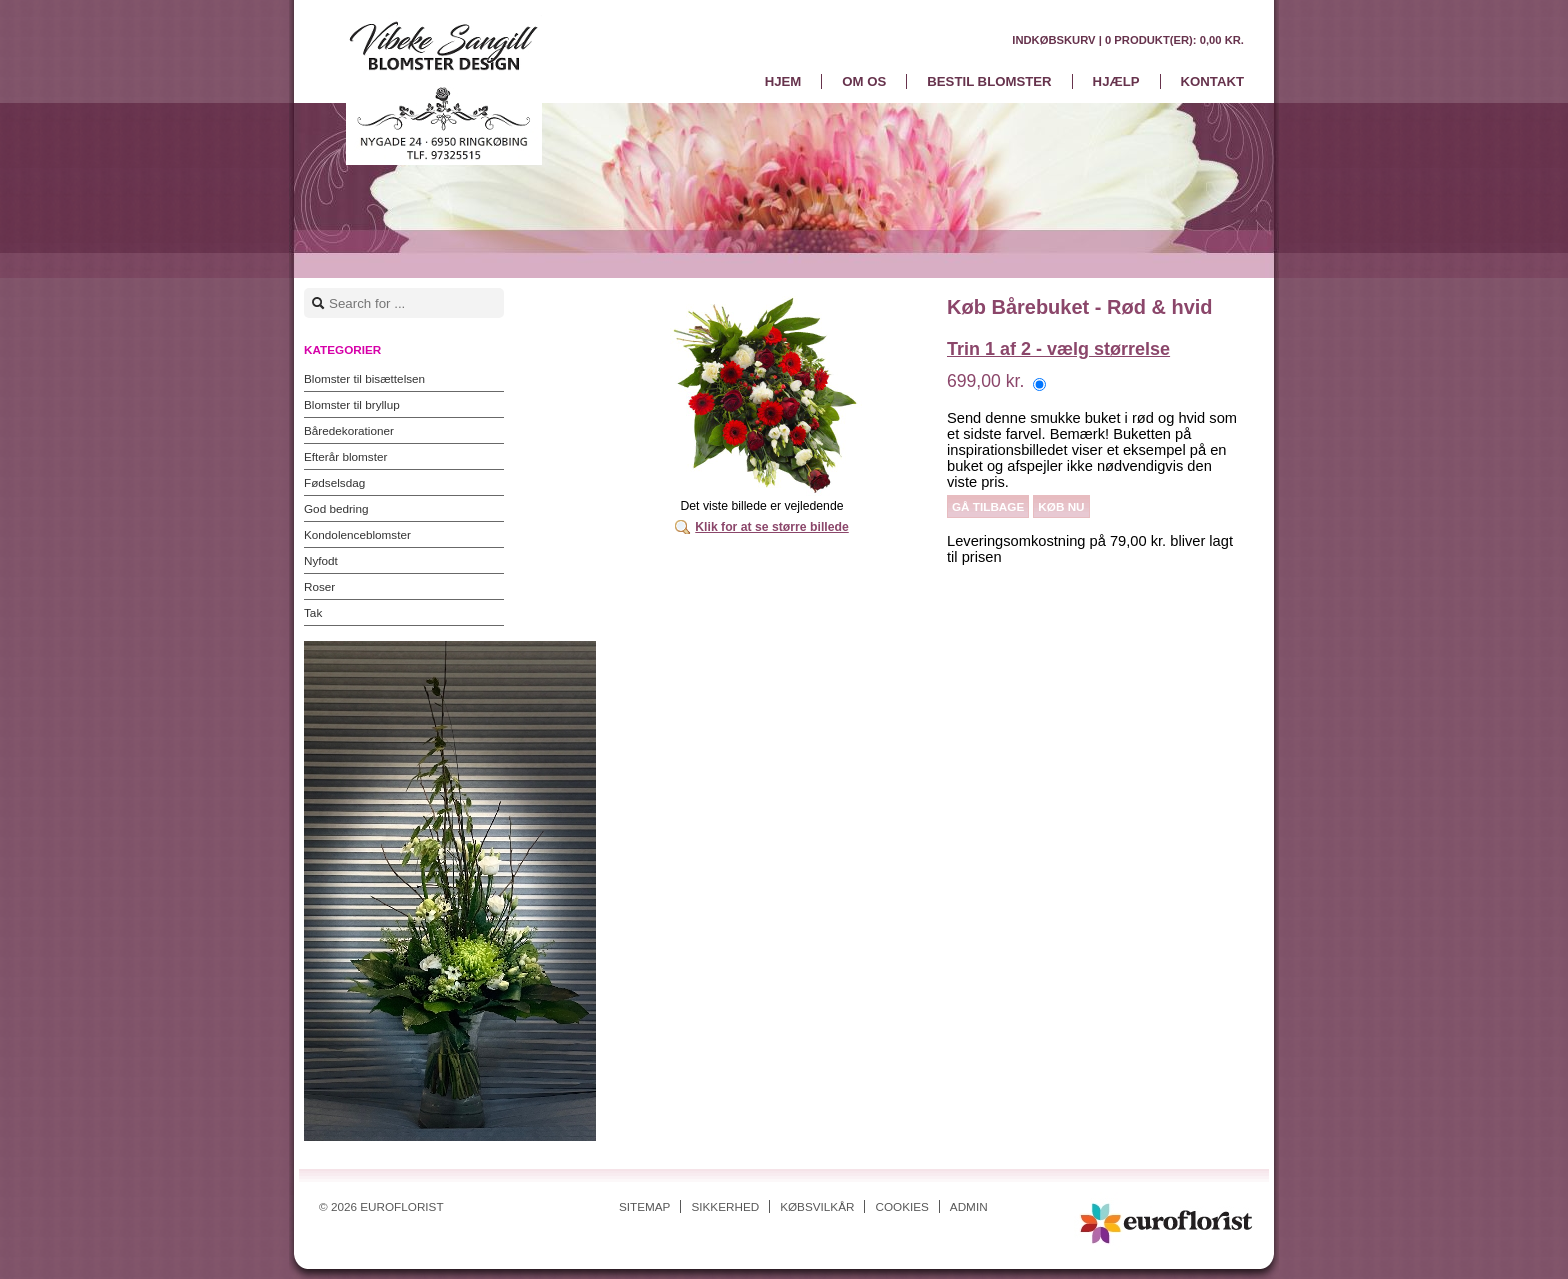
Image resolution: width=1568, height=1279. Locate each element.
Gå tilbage (988, 506)
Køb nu (1061, 506)
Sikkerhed (725, 1206)
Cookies (901, 1206)
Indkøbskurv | (1128, 40)
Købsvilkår (817, 1206)
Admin (969, 1206)
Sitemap (644, 1206)
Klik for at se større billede (771, 527)
